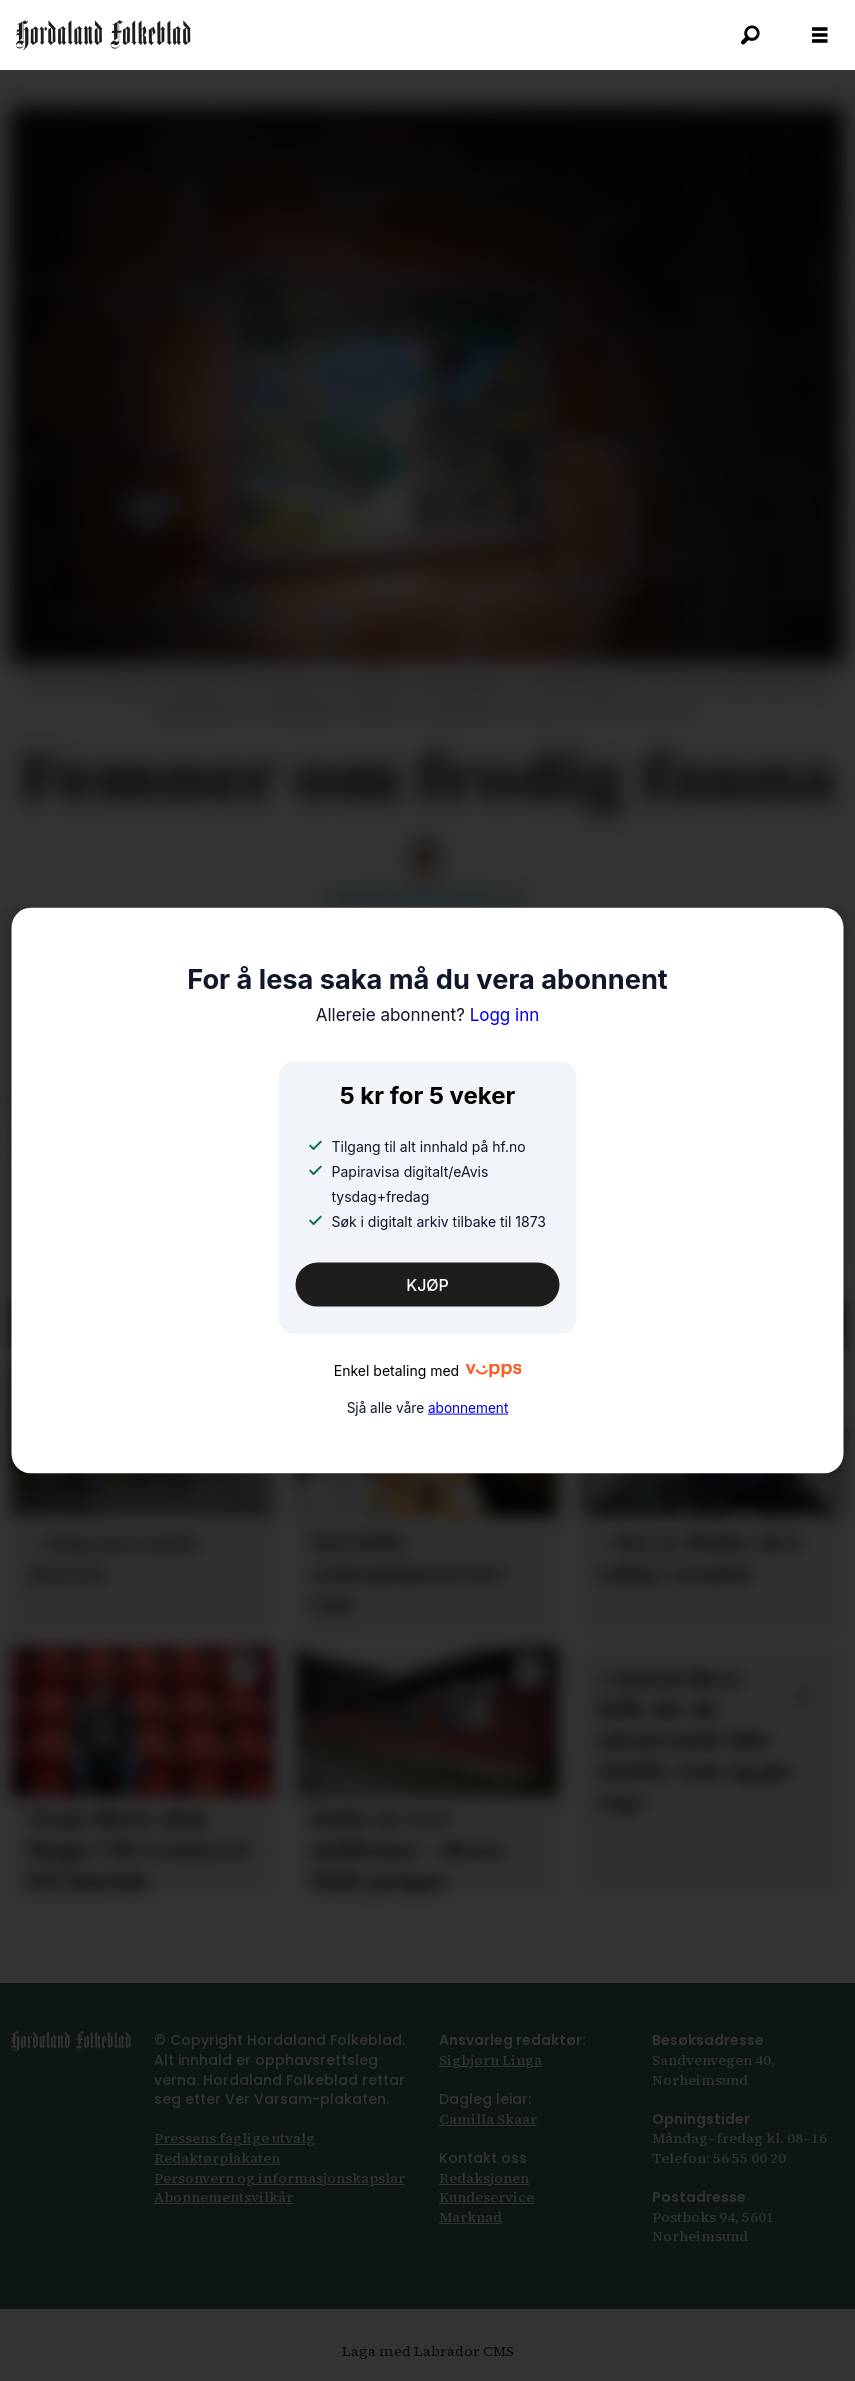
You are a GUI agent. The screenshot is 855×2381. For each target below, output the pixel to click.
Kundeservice (486, 2197)
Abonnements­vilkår (223, 2197)
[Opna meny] (820, 35)
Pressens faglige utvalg (234, 2138)
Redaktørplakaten (217, 2158)
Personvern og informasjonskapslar (279, 2178)
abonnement (468, 1408)
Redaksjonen (484, 2178)
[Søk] (750, 35)
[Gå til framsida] (103, 35)
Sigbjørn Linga (490, 2060)
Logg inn (428, 1015)
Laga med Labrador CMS (428, 2351)
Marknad (470, 2217)
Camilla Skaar (488, 2119)
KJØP (427, 1285)
